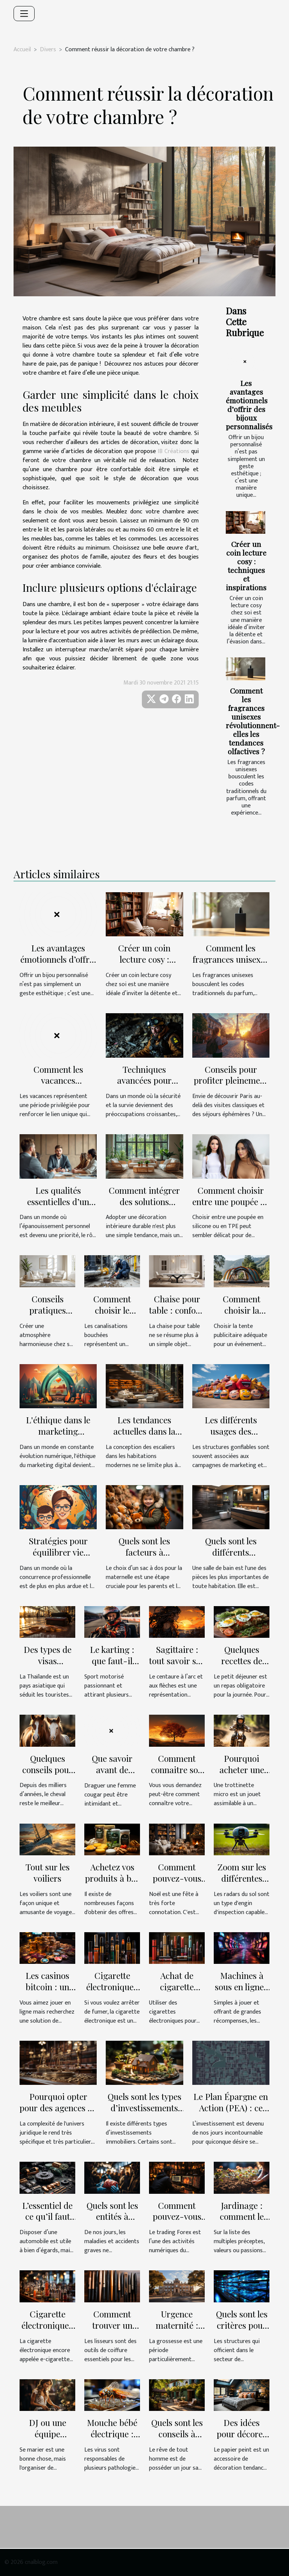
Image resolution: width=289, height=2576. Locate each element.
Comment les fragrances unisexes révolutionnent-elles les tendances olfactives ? (253, 721)
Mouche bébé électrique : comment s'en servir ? (112, 2439)
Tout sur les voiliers (48, 1872)
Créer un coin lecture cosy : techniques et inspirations (246, 565)
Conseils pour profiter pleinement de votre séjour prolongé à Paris (231, 1086)
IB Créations (173, 451)
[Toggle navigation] (24, 13)
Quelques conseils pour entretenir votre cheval (47, 1775)
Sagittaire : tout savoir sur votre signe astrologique (177, 1666)
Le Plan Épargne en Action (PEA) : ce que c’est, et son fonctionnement (230, 2113)
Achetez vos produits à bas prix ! (112, 1878)
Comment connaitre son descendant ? (177, 1769)
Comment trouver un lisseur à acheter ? (112, 2331)
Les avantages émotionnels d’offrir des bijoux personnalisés (249, 404)
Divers (48, 49)
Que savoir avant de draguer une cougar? (112, 1775)
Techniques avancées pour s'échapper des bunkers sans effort (144, 1086)
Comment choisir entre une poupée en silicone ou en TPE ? (230, 1201)
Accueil (22, 49)
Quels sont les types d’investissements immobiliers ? (144, 2108)
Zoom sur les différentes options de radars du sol (242, 1884)
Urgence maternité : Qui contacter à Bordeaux (177, 2331)
